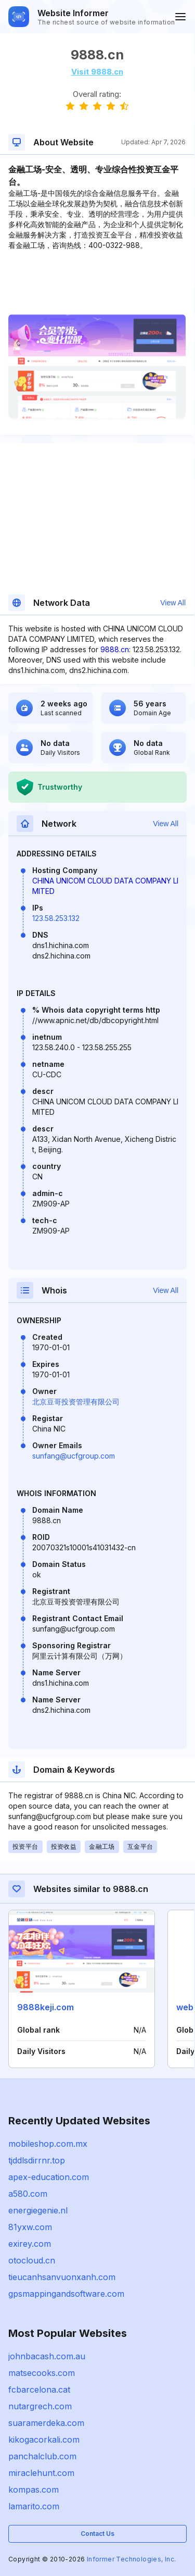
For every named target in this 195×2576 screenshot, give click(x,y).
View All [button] (173, 603)
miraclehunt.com (41, 2473)
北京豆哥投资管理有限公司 (76, 1401)
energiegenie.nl (38, 2210)
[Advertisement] (97, 282)
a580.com (27, 2193)
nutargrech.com (40, 2406)
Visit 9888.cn (97, 72)
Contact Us (97, 2533)
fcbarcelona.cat (39, 2389)
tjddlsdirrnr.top (36, 2160)
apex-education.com (48, 2177)
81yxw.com (30, 2227)
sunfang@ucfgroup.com (73, 1455)
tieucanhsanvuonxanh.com (61, 2277)
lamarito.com (33, 2506)
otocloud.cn (31, 2260)
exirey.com (29, 2243)
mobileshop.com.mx (47, 2143)
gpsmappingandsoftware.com (66, 2293)
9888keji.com (45, 2007)
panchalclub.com (42, 2456)
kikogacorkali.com (44, 2439)
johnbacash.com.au (46, 2356)
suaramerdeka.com (46, 2423)
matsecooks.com (41, 2373)
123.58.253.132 (56, 918)
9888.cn (114, 649)
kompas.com (33, 2489)
